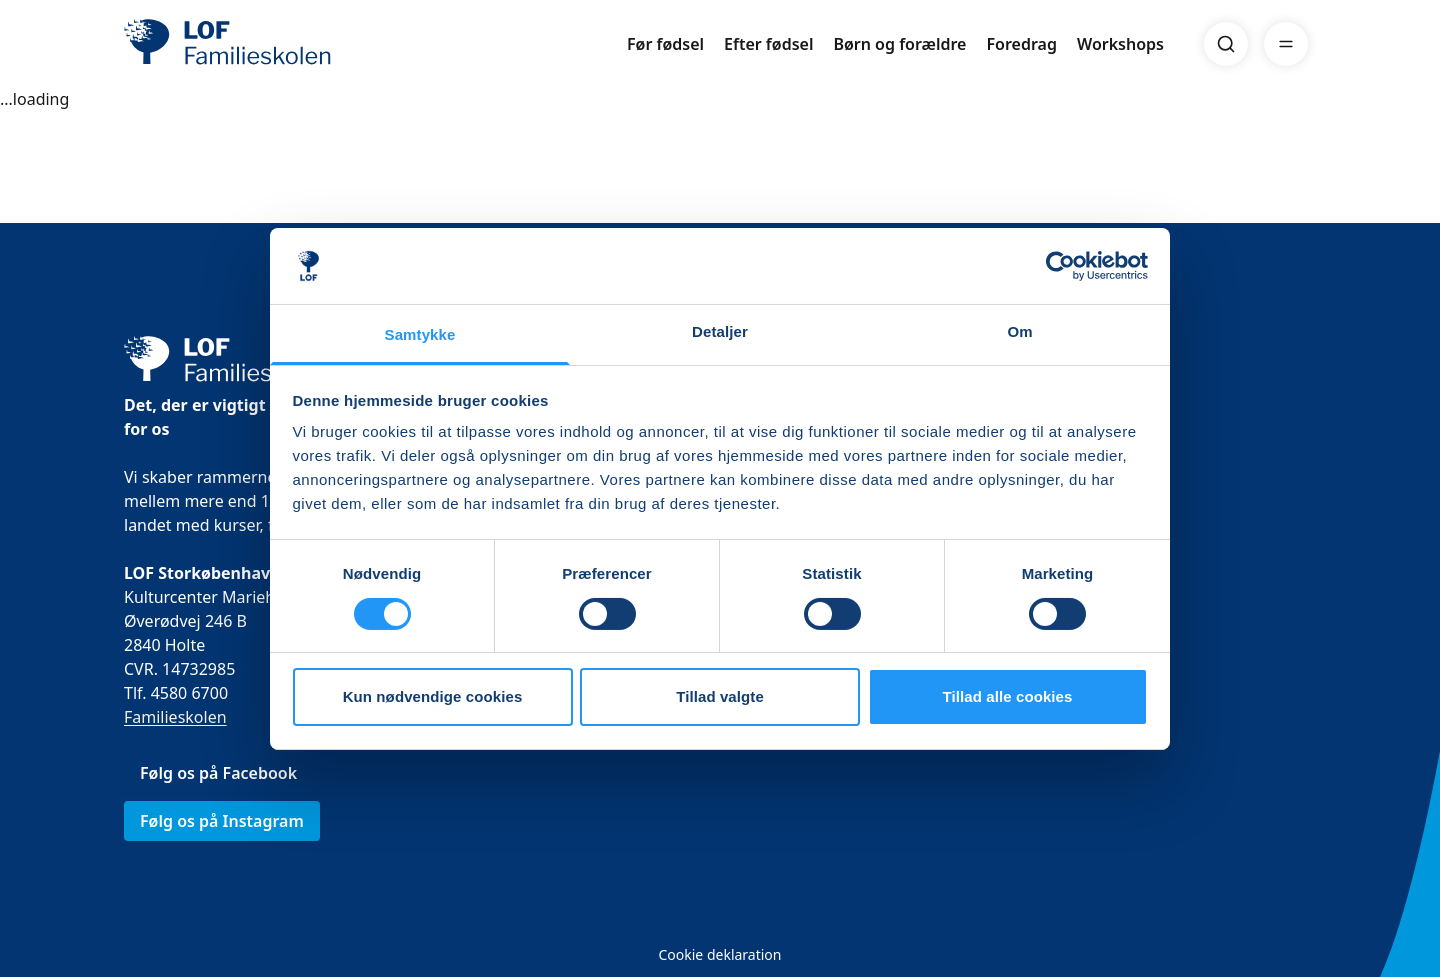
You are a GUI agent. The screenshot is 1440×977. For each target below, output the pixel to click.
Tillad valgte (720, 696)
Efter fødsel (768, 44)
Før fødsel (665, 44)
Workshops (1120, 44)
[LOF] (270, 44)
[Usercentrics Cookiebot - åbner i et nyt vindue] (1060, 266)
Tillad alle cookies (1007, 696)
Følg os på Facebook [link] (218, 773)
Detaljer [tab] (720, 331)
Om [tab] (1019, 331)
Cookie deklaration (719, 954)
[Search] (1226, 44)
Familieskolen (175, 717)
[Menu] (1286, 44)
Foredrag (1021, 44)
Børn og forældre (899, 44)
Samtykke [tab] (420, 334)
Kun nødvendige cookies (433, 696)
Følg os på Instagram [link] (222, 821)
